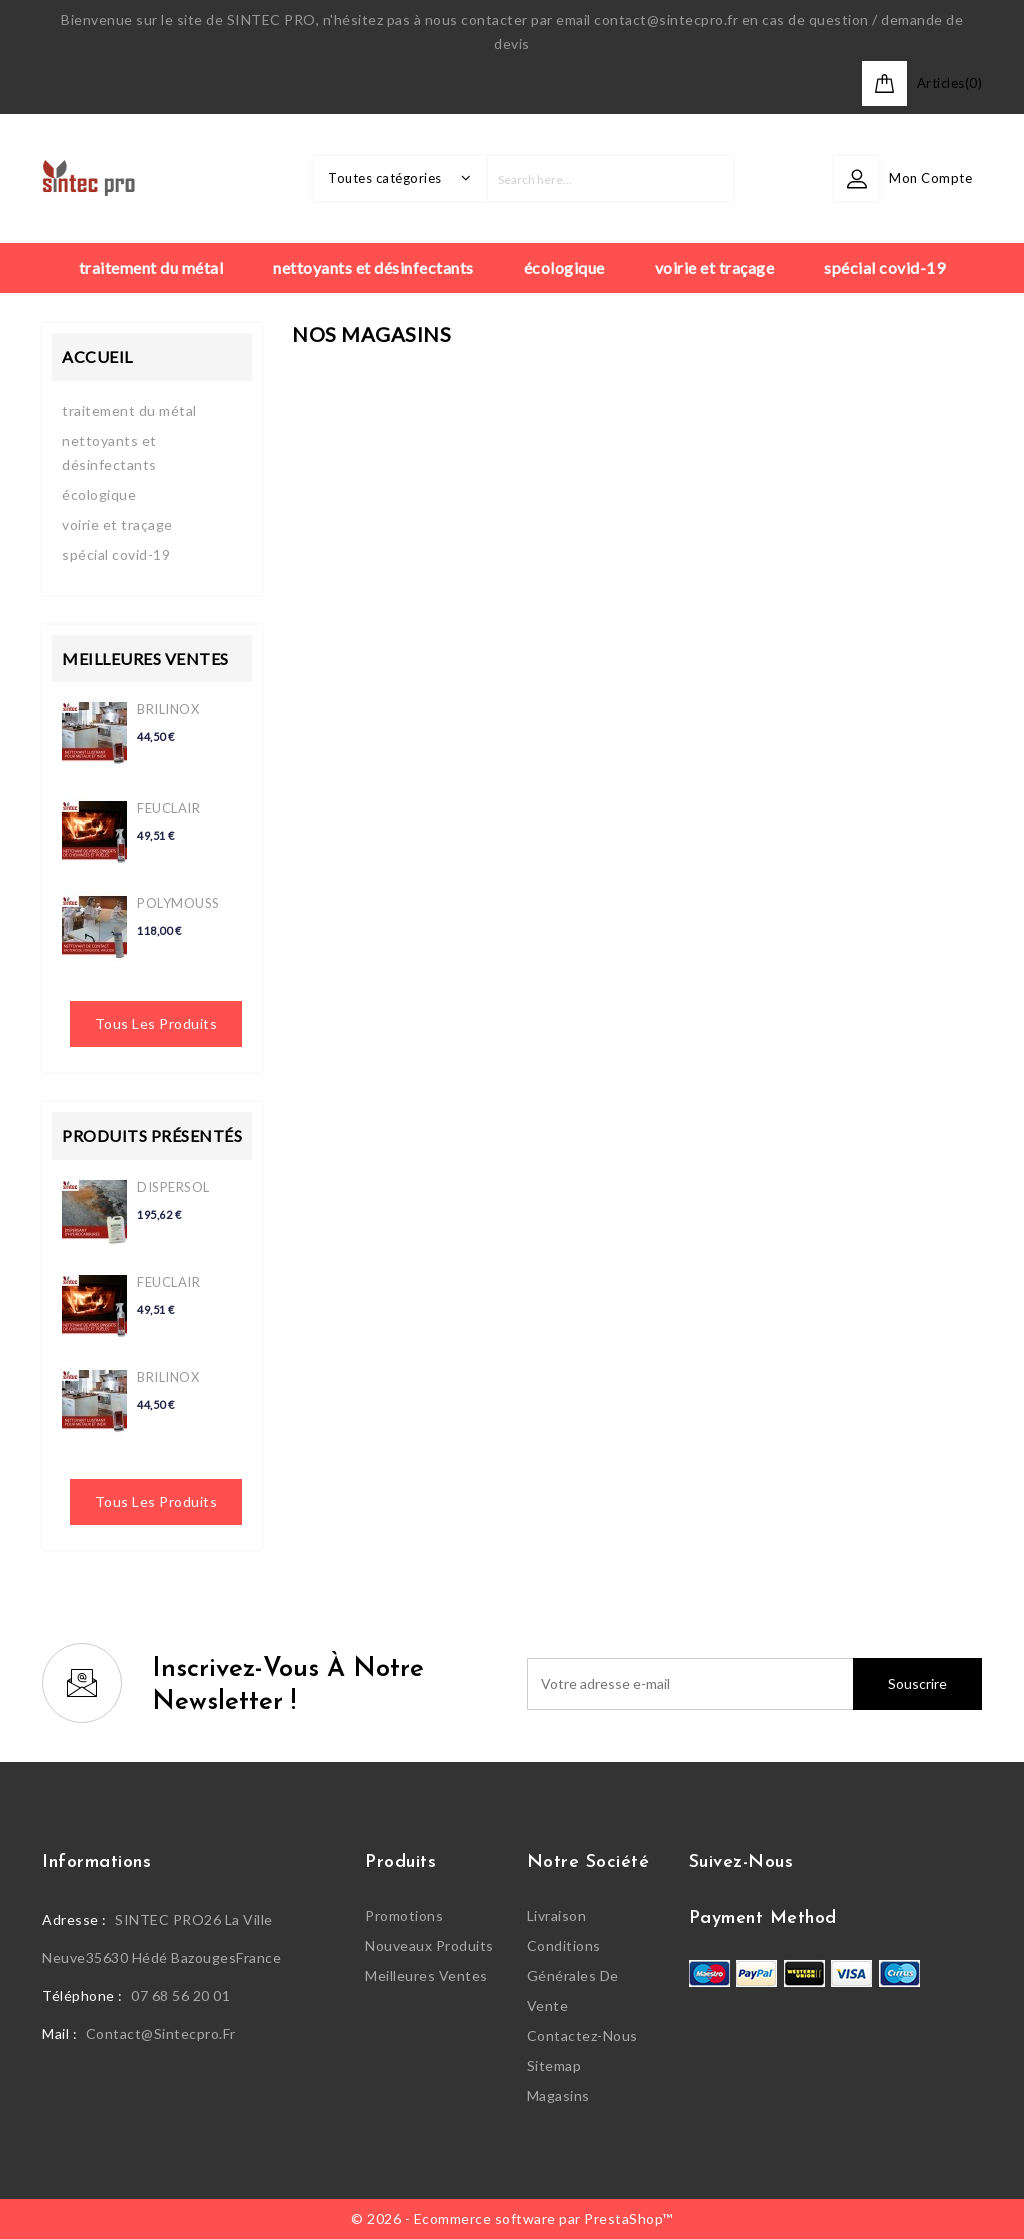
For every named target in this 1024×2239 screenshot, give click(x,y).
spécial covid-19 (116, 554)
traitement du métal (129, 410)
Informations (96, 1862)
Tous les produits (156, 1023)
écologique (99, 494)
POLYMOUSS (178, 903)
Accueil (97, 356)
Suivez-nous (741, 1862)
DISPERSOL (173, 1187)
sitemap (554, 2065)
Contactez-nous (582, 2035)
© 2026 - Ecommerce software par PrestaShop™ (512, 2218)
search (710, 178)
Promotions (404, 1915)
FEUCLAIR (168, 808)
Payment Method (763, 1918)
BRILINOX (168, 709)
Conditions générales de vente (573, 1975)
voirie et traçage (117, 524)
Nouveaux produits (429, 1945)
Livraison (557, 1915)
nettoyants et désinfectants (109, 452)
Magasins (558, 2095)
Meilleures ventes (426, 1975)
